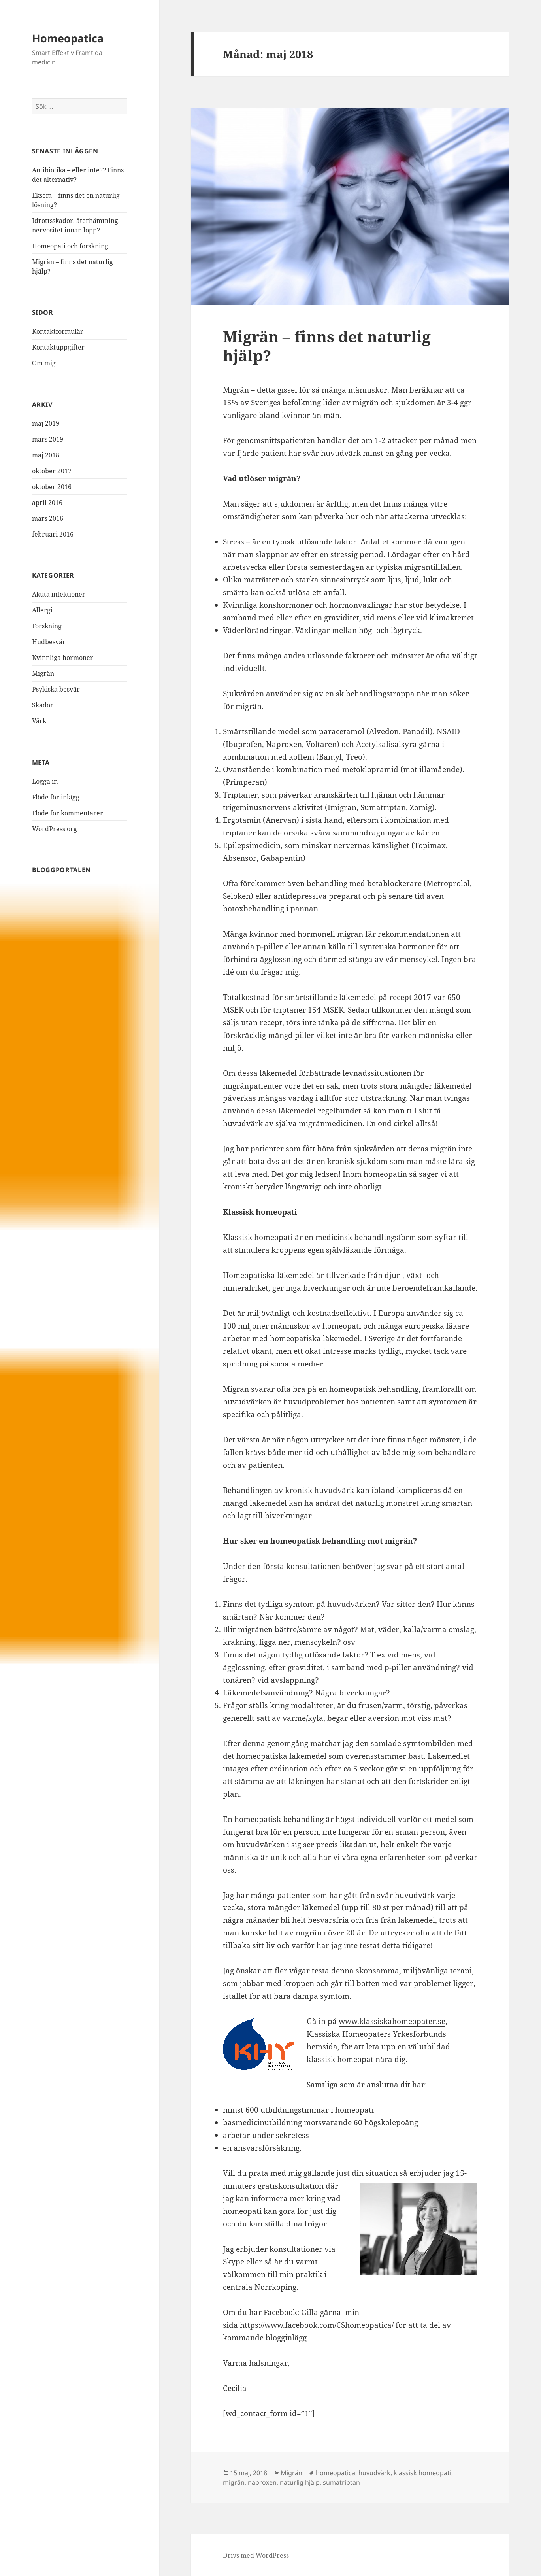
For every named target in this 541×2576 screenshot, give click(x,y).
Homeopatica (68, 38)
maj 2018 (45, 455)
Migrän (43, 673)
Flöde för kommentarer (67, 813)
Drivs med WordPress (256, 2555)
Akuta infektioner (58, 594)
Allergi (42, 610)
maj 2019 (45, 423)
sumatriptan (341, 2482)
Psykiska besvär (56, 689)
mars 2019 (47, 439)
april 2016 (47, 502)
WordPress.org (54, 828)
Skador (42, 705)
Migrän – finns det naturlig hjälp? (327, 346)
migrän (234, 2482)
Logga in (45, 781)
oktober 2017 (52, 471)
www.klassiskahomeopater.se (392, 2021)
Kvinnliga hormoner (62, 657)
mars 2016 (47, 518)
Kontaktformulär (57, 331)
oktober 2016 (52, 486)
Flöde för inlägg (55, 797)
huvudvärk (374, 2472)
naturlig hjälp (300, 2482)
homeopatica (335, 2472)
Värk (39, 720)
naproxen (262, 2482)
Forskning (47, 626)
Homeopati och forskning (70, 246)
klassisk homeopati (422, 2472)
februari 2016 (53, 534)
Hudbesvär (49, 641)
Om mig (44, 363)
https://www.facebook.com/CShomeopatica (316, 2325)
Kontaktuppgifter (58, 347)
